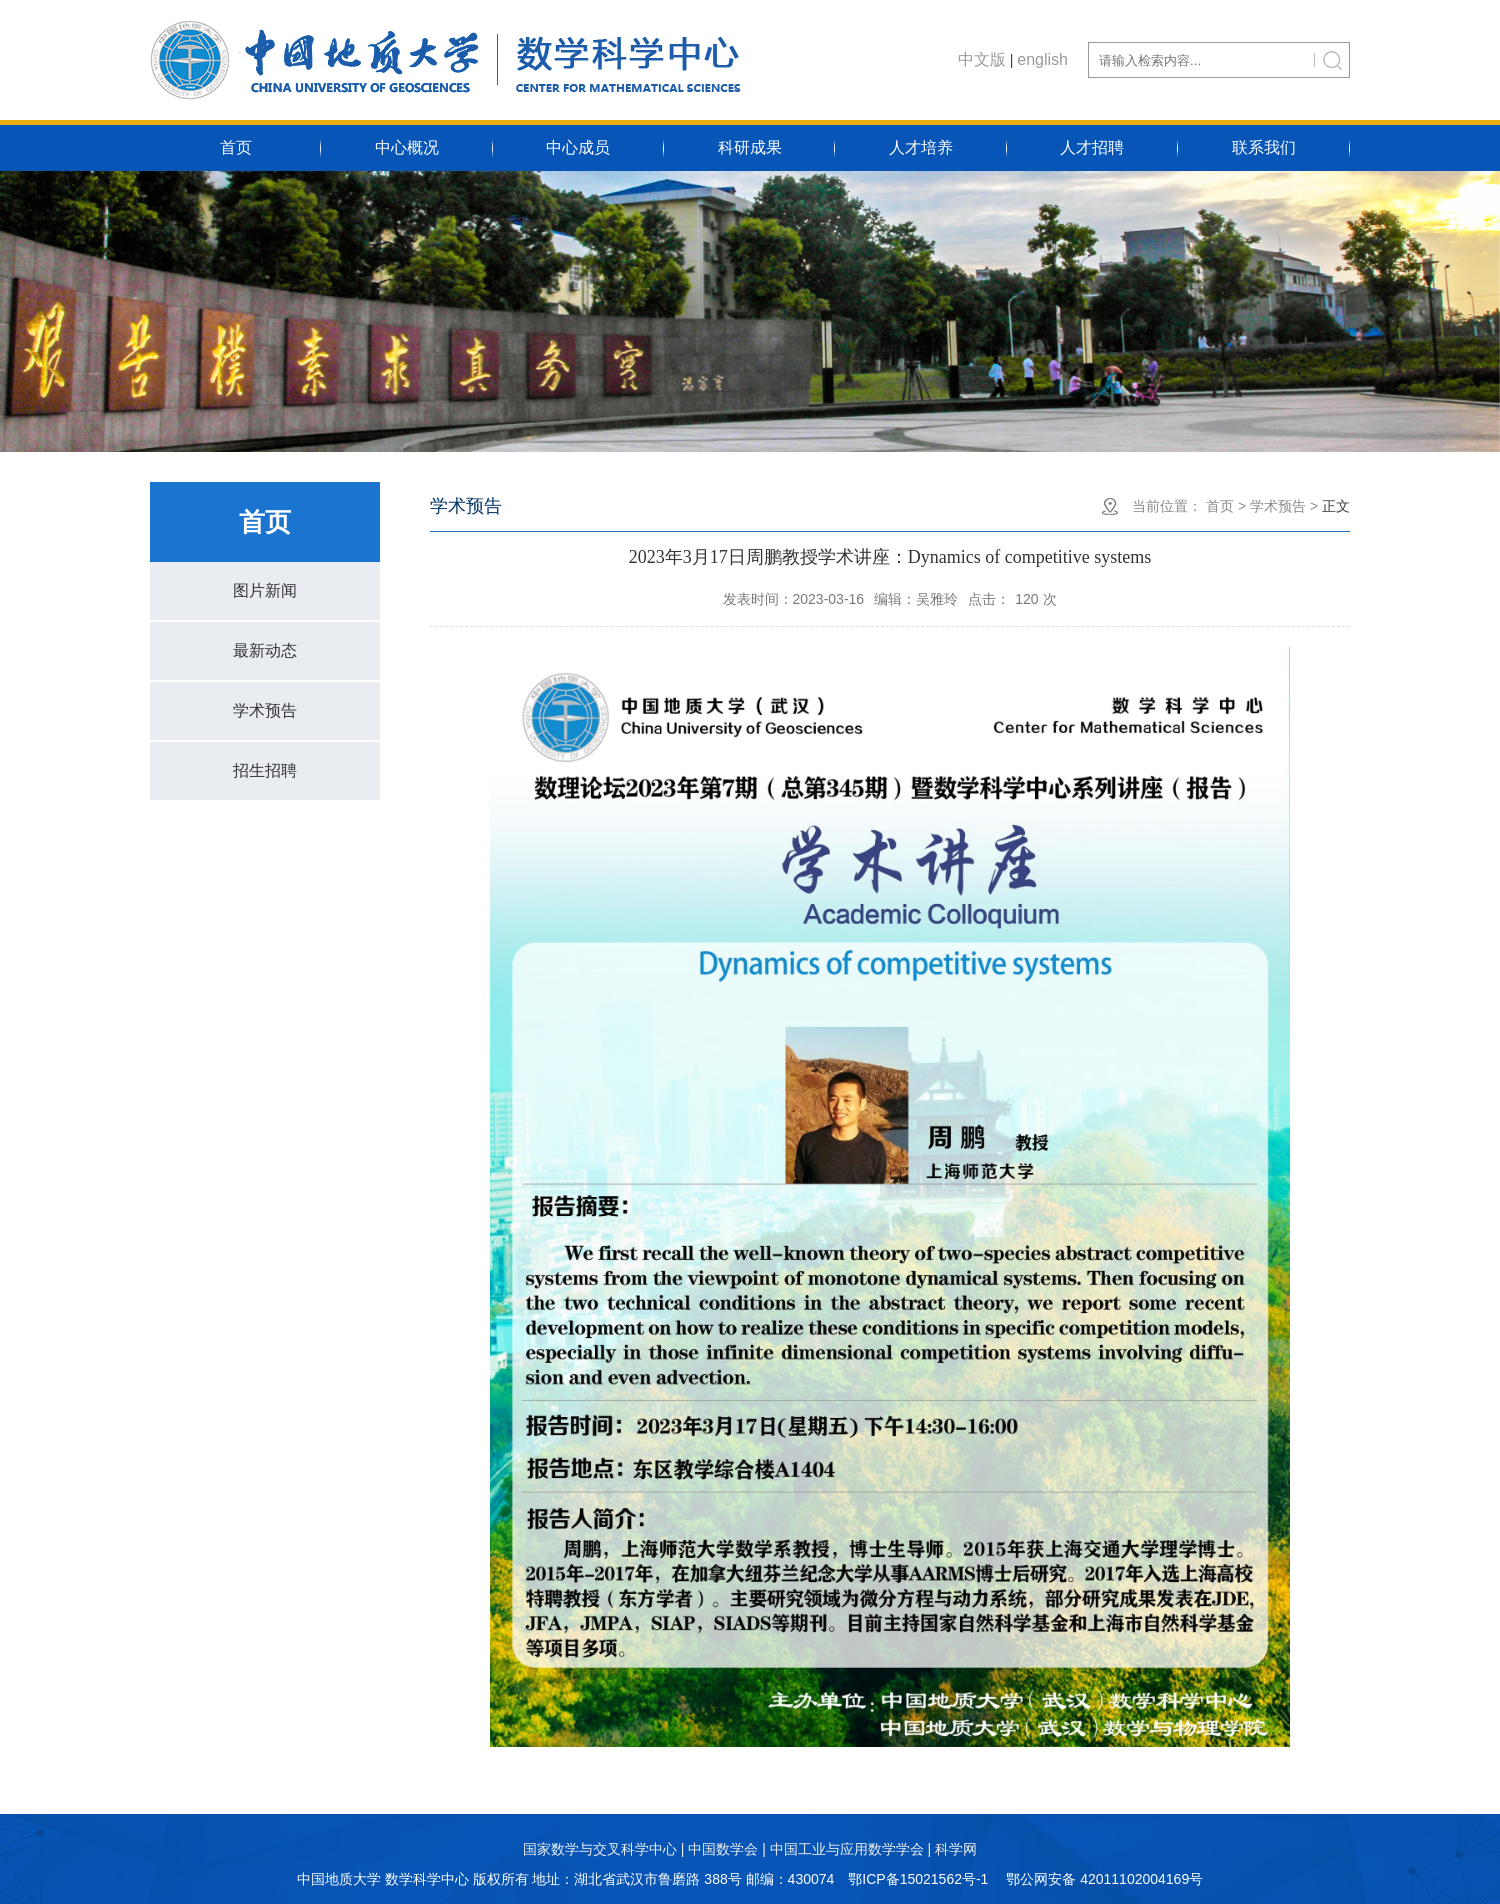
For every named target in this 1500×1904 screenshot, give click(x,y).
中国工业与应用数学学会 (847, 1849)
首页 (236, 147)
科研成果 (750, 147)
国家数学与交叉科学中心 (600, 1849)
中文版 (982, 59)
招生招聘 (265, 770)
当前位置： (1167, 506)
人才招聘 (1092, 147)
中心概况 (407, 147)
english (1042, 59)
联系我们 (1264, 147)
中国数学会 (723, 1849)
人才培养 (921, 147)
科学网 (956, 1849)
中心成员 (578, 147)
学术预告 (265, 710)
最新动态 (265, 650)
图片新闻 (265, 590)
